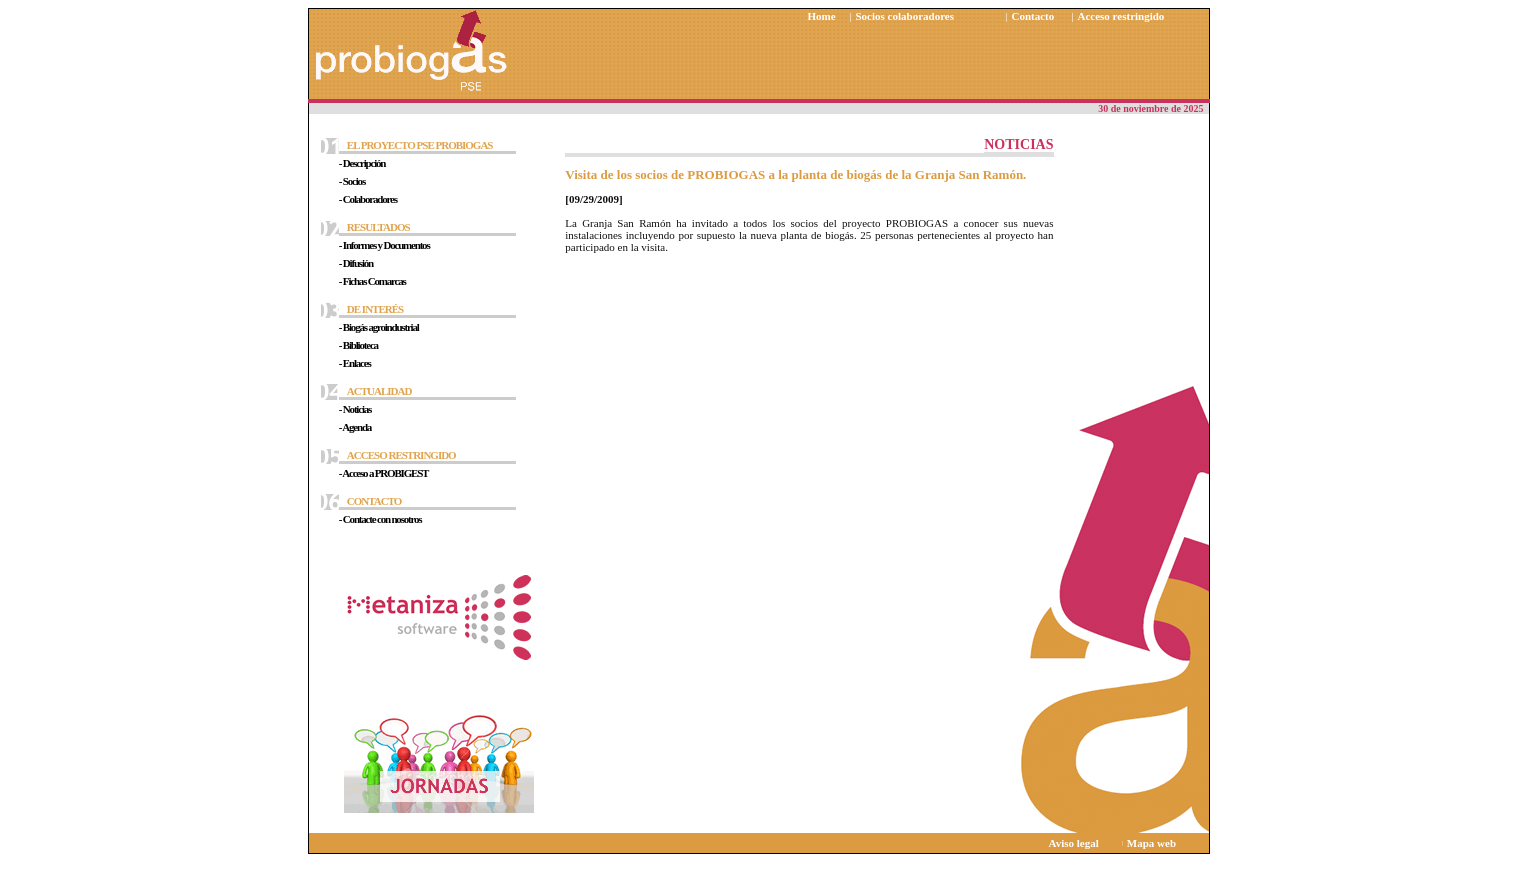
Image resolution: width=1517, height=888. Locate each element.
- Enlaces (355, 363)
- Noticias (355, 409)
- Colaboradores (368, 199)
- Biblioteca (358, 345)
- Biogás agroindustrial (379, 327)
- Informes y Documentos (384, 245)
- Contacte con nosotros (380, 519)
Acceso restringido (1121, 16)
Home (822, 16)
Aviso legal (1074, 843)
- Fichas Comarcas (372, 281)
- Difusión (356, 263)
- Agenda (355, 427)
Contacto (1033, 16)
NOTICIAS (1018, 144)
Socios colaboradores (905, 16)
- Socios (352, 181)
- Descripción (362, 163)
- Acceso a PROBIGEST (383, 473)
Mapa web (1151, 843)
